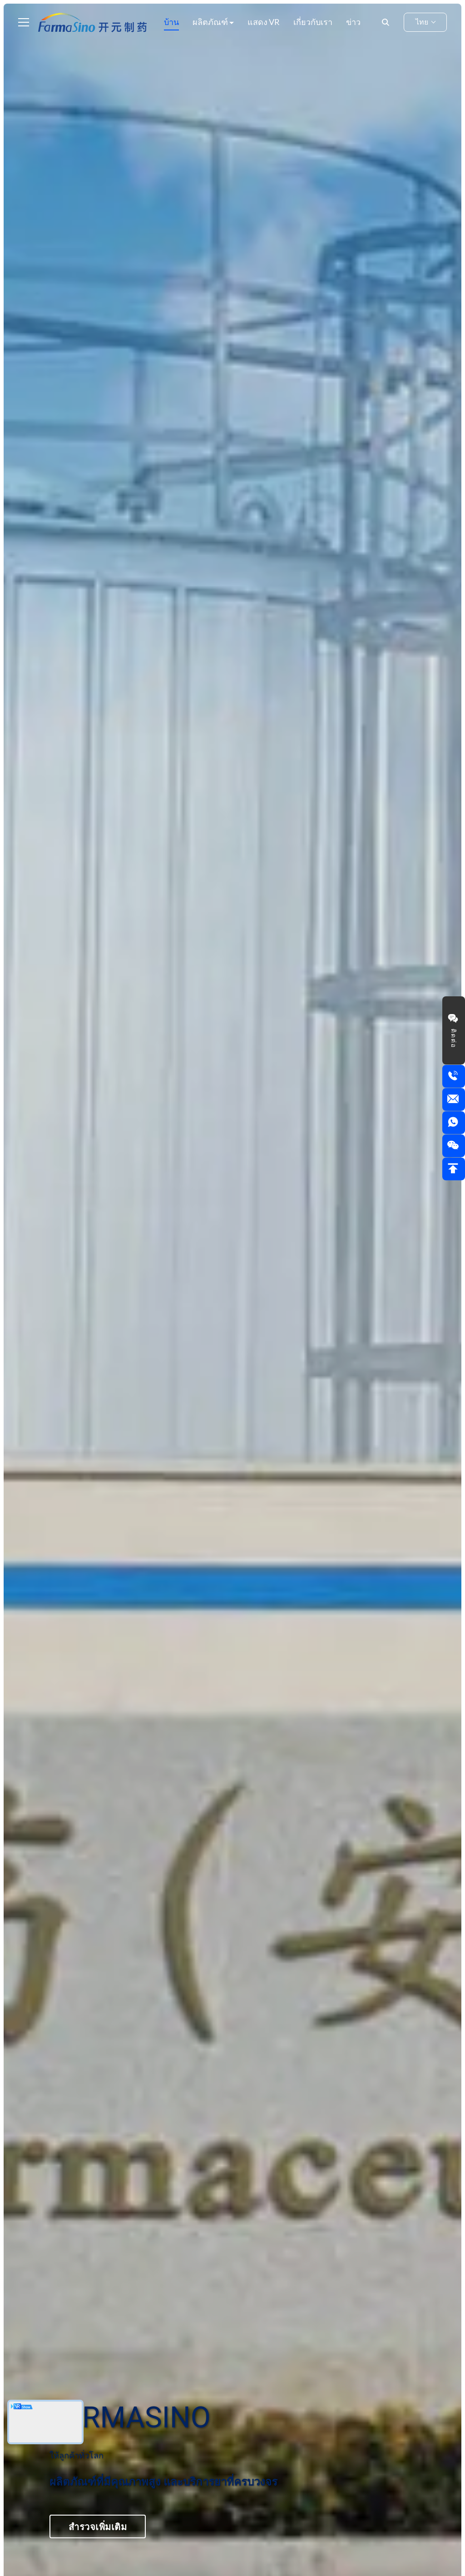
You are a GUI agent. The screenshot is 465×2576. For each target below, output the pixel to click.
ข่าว (353, 22)
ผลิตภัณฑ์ (211, 22)
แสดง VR (263, 22)
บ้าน (171, 22)
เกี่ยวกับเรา (312, 22)
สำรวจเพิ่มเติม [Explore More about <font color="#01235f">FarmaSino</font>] (98, 2526)
